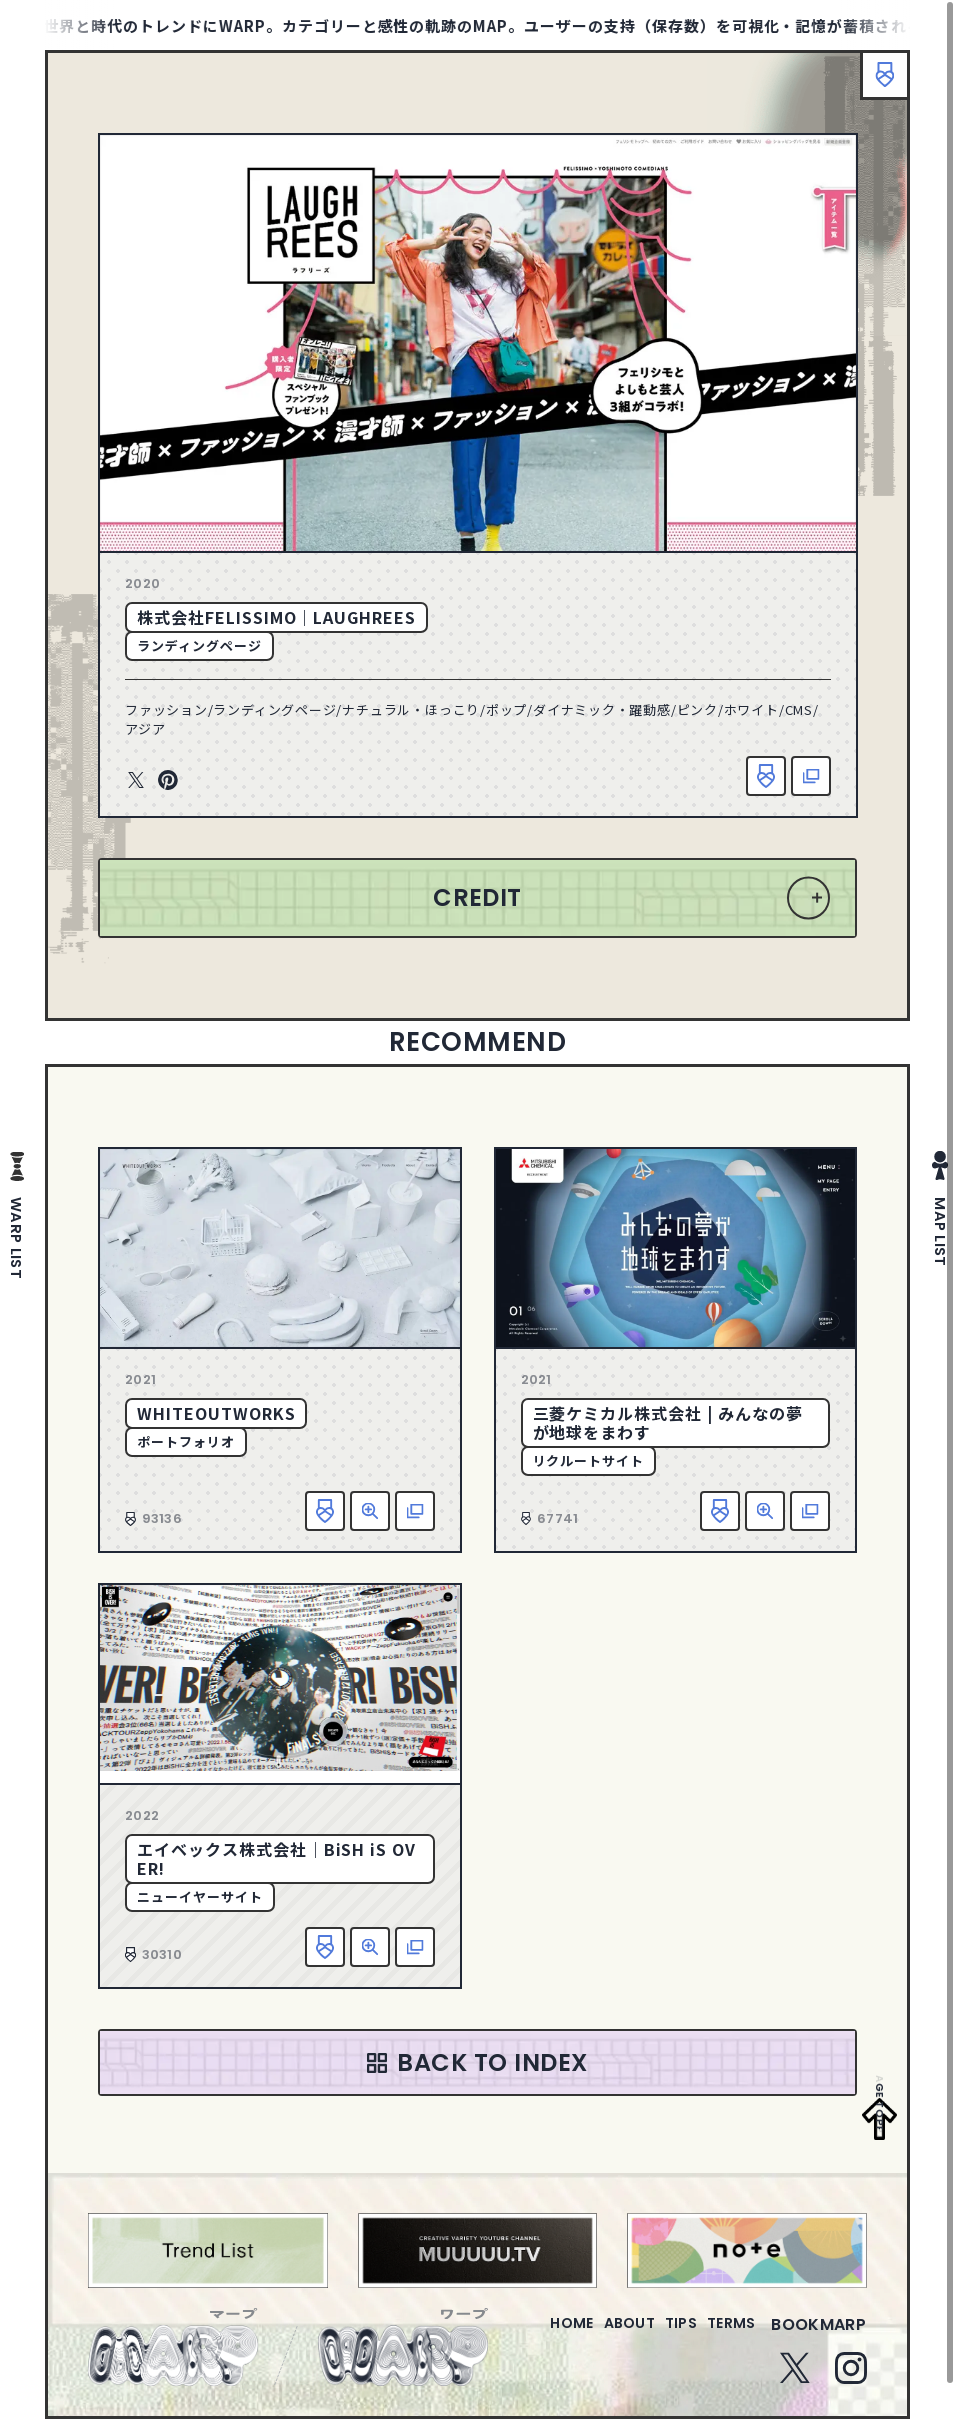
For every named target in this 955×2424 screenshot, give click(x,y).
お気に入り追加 (766, 776)
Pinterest (168, 781)
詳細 (370, 1511)
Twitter (136, 781)
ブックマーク (875, 85)
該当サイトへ (811, 776)
